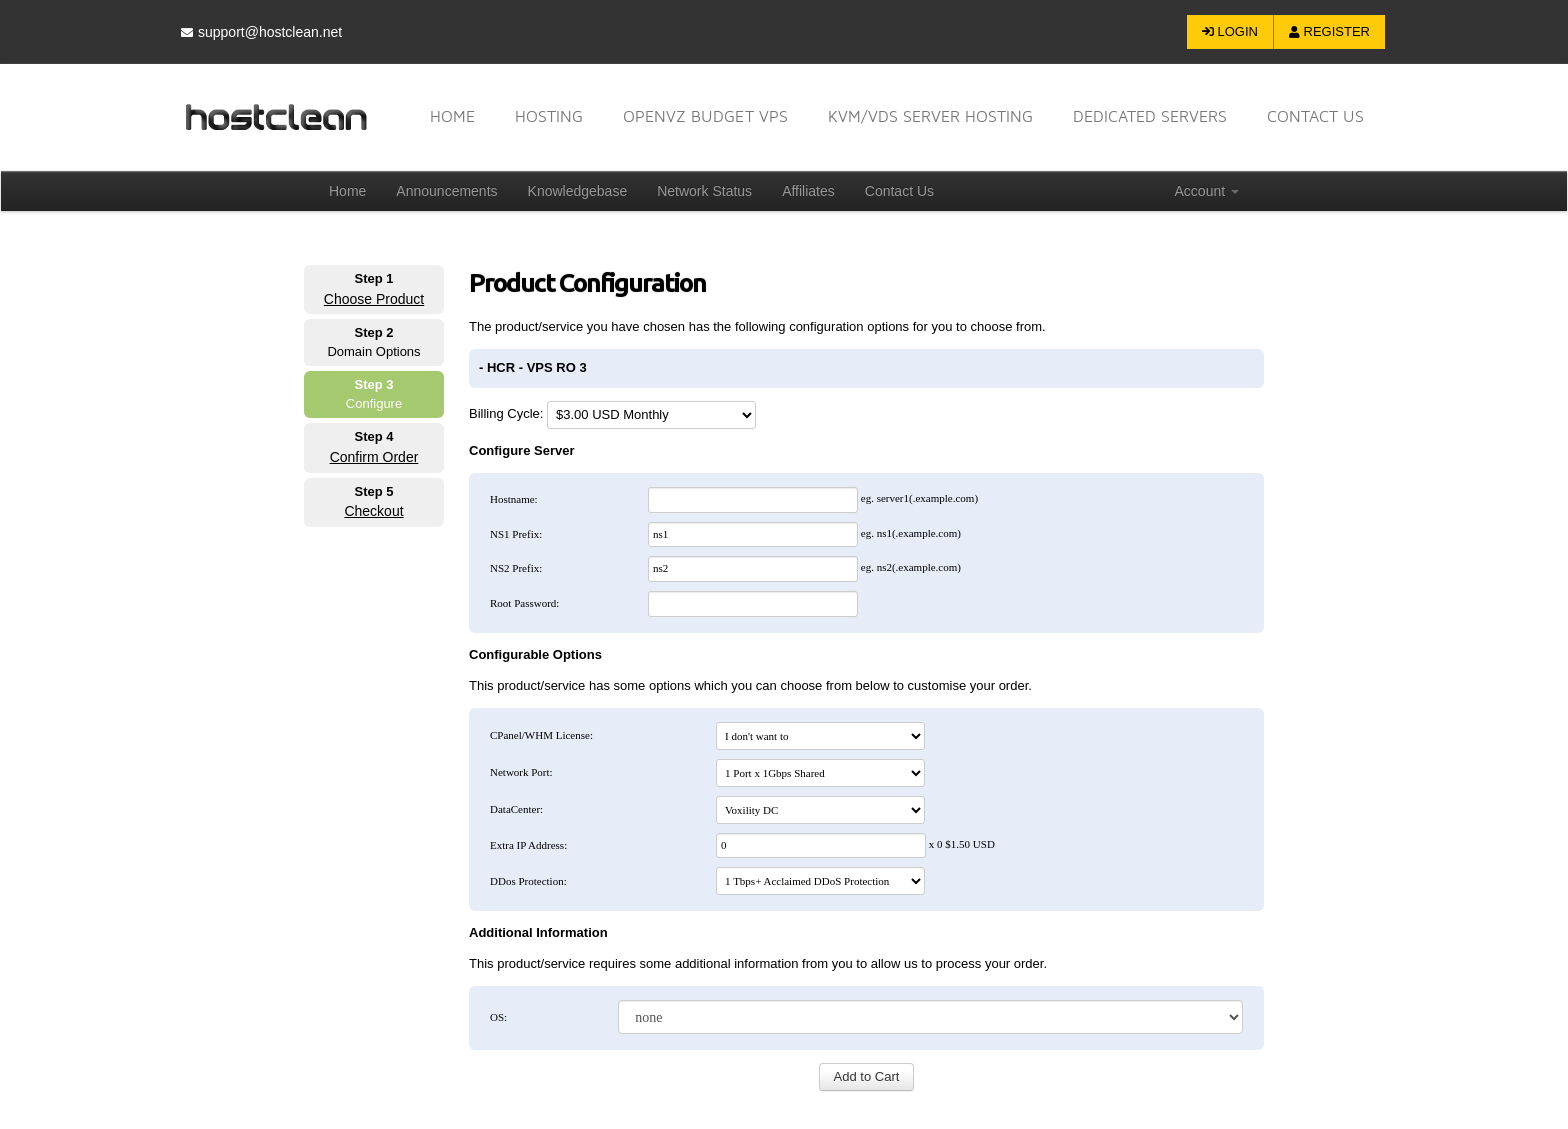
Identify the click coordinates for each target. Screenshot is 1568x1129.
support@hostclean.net (261, 32)
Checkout (373, 511)
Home (452, 116)
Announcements (446, 191)
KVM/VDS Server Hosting (930, 116)
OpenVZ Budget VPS (705, 116)
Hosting (549, 116)
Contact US (1315, 116)
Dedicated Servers (1150, 116)
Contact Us (899, 191)
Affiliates (808, 191)
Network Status (704, 191)
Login (1230, 31)
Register (1329, 31)
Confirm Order (374, 457)
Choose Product (374, 299)
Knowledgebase (578, 191)
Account (1207, 191)
